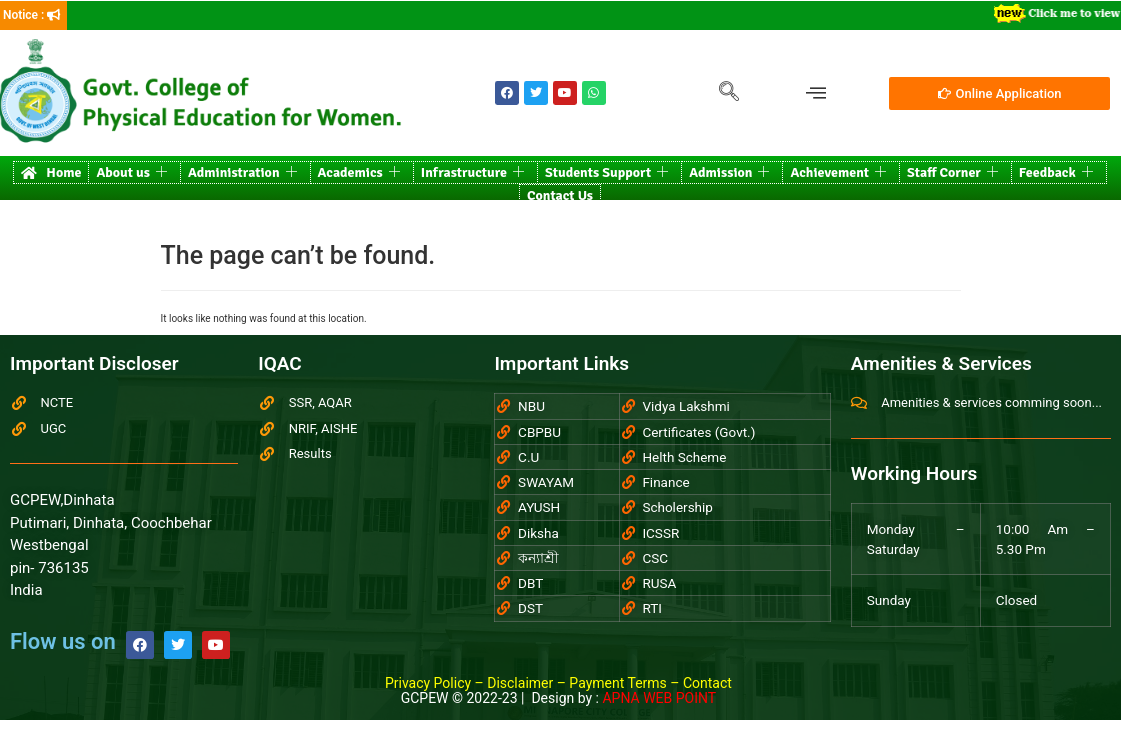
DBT (530, 583)
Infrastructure (472, 172)
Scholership (677, 507)
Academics (359, 172)
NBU (531, 406)
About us (131, 172)
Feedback (1056, 172)
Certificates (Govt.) (698, 432)
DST (530, 608)
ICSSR (660, 533)
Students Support (606, 172)
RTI (652, 608)
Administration (242, 172)
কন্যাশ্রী (538, 558)
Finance (665, 482)
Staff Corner (952, 172)
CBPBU (539, 432)
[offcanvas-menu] (816, 93)
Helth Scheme (684, 457)
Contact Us (560, 195)
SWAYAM (546, 482)
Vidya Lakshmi (685, 406)
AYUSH (539, 507)
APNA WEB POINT (659, 698)
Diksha (538, 533)
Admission (729, 172)
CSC (655, 558)
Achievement (838, 172)
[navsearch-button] (729, 93)
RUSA (659, 583)
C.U (528, 457)
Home (51, 172)
